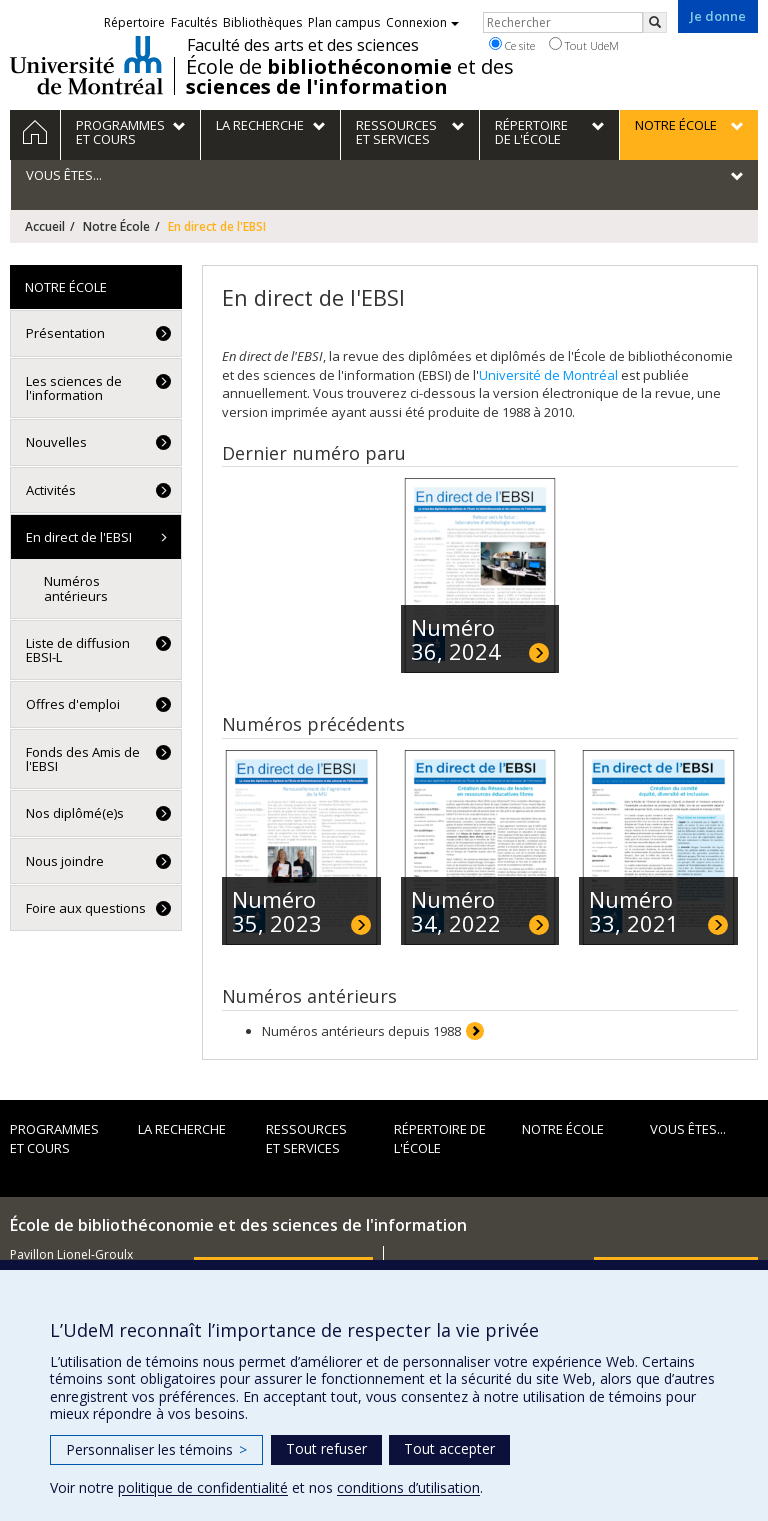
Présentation (65, 333)
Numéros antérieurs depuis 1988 (361, 1031)
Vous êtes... (688, 1129)
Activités (51, 490)
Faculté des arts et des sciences (303, 45)
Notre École (116, 226)
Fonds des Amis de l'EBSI (83, 759)
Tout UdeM (584, 45)
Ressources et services (306, 1138)
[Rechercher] (655, 22)
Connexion (422, 22)
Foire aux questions (86, 908)
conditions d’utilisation (408, 1487)
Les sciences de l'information (74, 388)
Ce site (512, 45)
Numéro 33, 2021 (634, 911)
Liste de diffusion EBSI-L (78, 650)
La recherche (182, 1129)
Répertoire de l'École (440, 1138)
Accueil (45, 226)
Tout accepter (449, 1448)
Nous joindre (65, 861)
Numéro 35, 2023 (277, 911)
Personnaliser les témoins (156, 1449)
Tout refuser (326, 1448)
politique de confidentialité (203, 1487)
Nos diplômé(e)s (75, 813)
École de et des (350, 77)
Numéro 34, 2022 (456, 911)
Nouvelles (56, 442)
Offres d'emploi (73, 704)
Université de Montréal (86, 65)
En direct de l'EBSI (79, 537)
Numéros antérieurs (76, 588)
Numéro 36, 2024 (456, 639)
